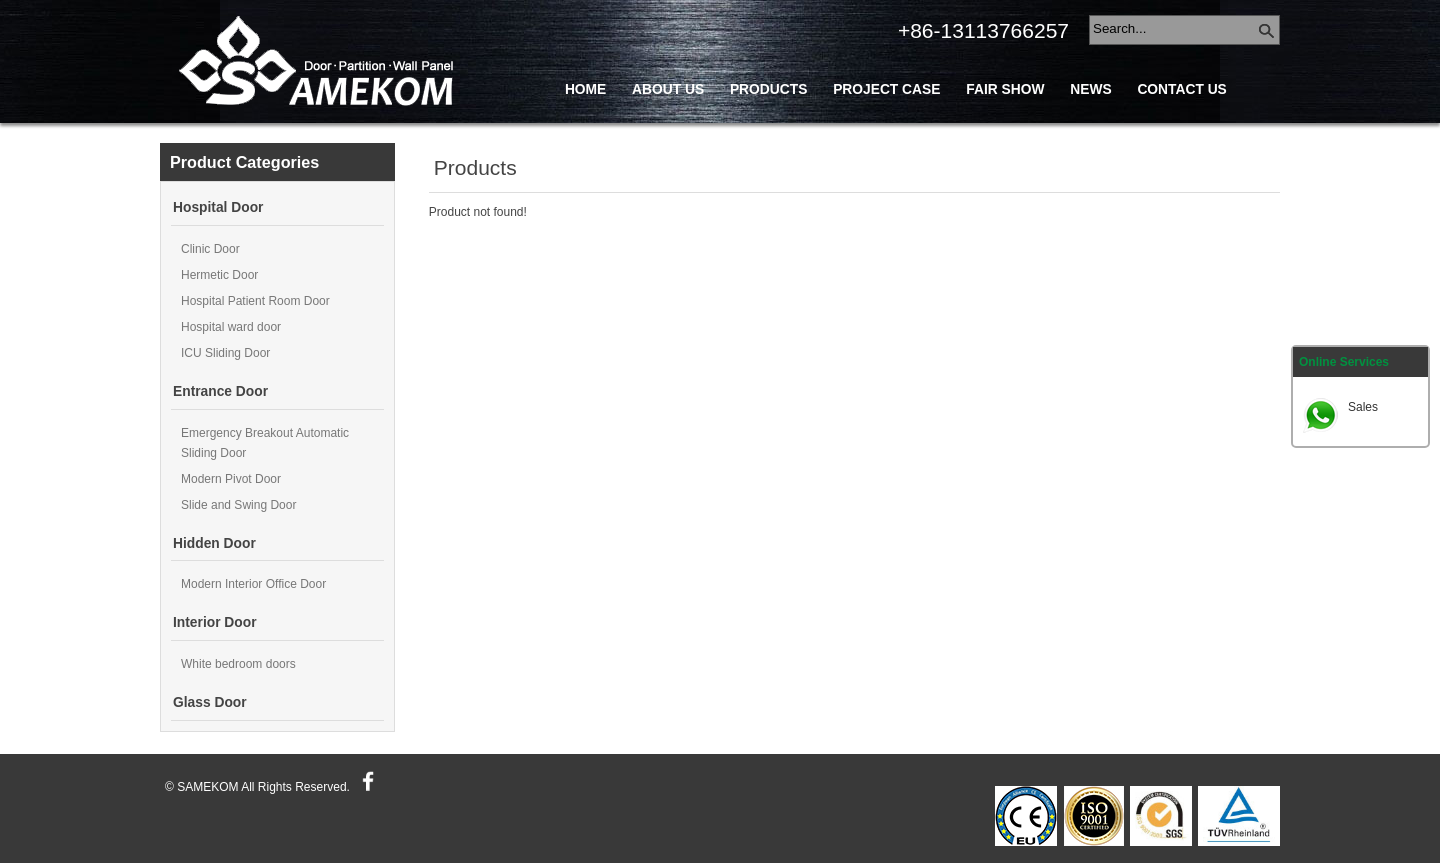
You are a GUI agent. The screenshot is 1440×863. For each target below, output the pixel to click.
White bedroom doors (238, 664)
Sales (1363, 407)
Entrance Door (220, 391)
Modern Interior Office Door (253, 584)
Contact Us (1181, 89)
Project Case (886, 89)
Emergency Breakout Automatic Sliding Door (265, 443)
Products (768, 89)
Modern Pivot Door (231, 479)
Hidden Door (214, 543)
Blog (585, 134)
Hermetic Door (219, 275)
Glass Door (210, 702)
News (1090, 89)
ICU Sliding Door (225, 353)
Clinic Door (210, 249)
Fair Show (1005, 89)
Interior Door (215, 622)
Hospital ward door (231, 327)
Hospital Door (218, 207)
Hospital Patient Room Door (255, 301)
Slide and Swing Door (238, 505)
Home (585, 89)
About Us (668, 89)
